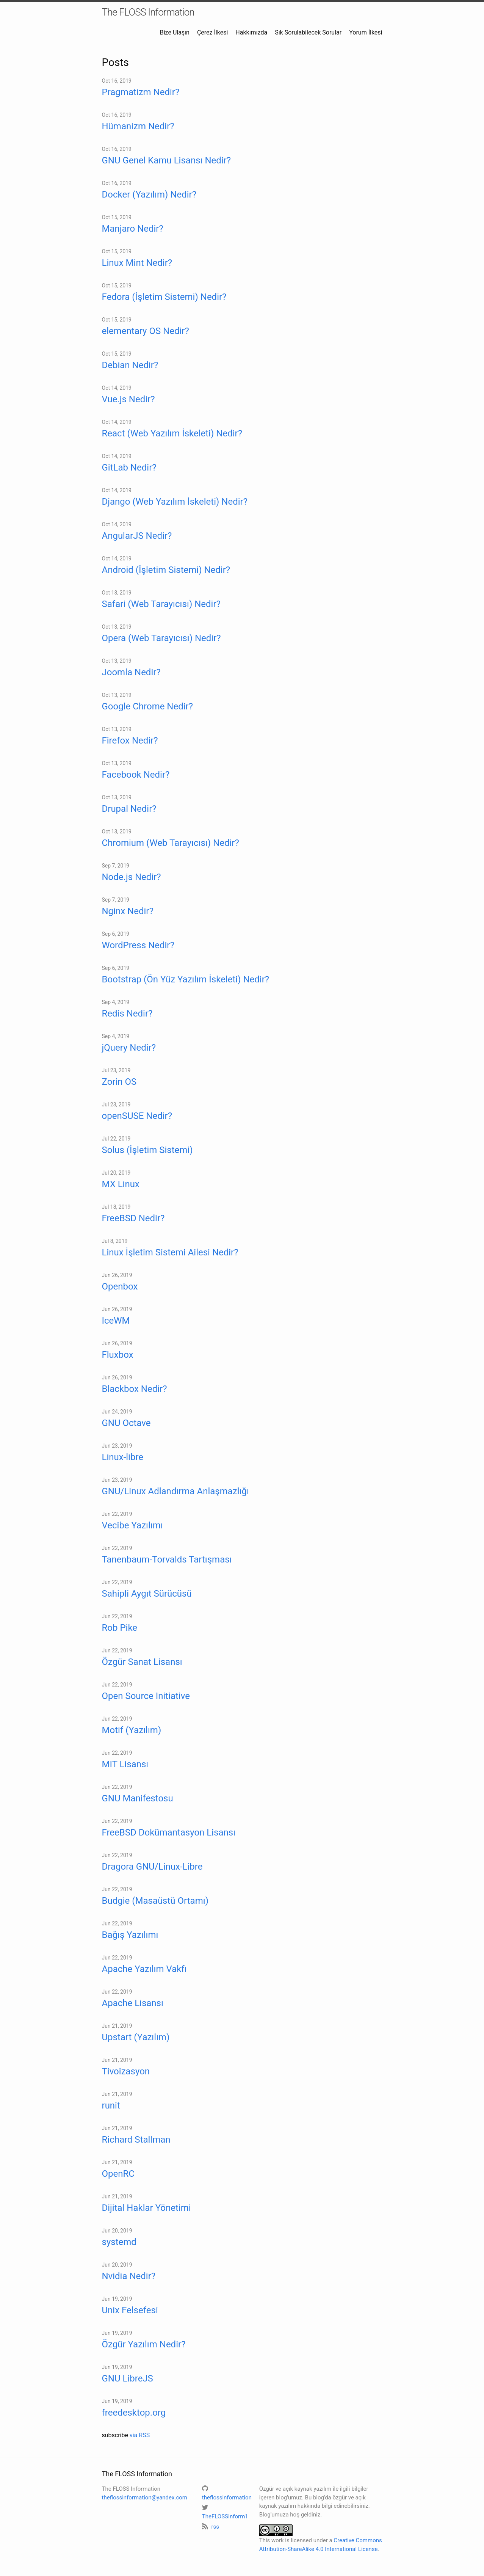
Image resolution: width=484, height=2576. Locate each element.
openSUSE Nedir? (137, 1116)
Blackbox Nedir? (134, 1389)
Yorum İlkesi (365, 32)
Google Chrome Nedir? (147, 706)
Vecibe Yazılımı (132, 1525)
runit (111, 2105)
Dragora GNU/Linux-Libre (152, 1866)
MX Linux (120, 1184)
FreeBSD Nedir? (133, 1218)
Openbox (120, 1286)
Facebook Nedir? (136, 774)
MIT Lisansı (125, 1764)
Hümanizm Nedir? (138, 126)
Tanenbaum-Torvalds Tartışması (167, 1559)
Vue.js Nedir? (128, 399)
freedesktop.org (134, 2412)
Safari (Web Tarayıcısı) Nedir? (161, 604)
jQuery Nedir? (129, 1047)
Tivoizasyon (126, 2071)
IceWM (116, 1320)
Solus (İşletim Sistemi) (147, 1150)
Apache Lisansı (132, 2003)
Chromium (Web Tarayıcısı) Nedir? (170, 843)
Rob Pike (120, 1627)
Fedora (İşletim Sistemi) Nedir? (164, 297)
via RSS (140, 2435)
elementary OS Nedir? (145, 331)
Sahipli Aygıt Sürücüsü (147, 1593)
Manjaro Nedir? (132, 228)
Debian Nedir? (130, 365)
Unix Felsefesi (130, 2310)
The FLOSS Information (148, 12)
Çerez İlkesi (212, 32)
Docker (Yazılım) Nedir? (149, 194)
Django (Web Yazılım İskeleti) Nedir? (175, 501)
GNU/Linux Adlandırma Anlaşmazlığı (175, 1491)
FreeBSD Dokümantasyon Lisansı (169, 1832)
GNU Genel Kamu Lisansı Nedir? (166, 160)
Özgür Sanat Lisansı (142, 1662)
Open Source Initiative (146, 1696)
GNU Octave (126, 1423)
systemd (119, 2242)
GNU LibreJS (127, 2378)
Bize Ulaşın (175, 32)
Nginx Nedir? (128, 911)
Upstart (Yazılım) (136, 2037)
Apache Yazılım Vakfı (144, 1969)
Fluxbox (117, 1354)
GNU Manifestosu (137, 1798)
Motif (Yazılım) (131, 1730)
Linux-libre (123, 1457)
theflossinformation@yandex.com (144, 2497)
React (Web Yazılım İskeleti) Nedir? (172, 433)
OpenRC (118, 2173)
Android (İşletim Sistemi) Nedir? (166, 570)
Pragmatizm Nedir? (141, 92)
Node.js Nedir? (131, 877)
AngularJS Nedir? (137, 535)
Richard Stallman (136, 2139)
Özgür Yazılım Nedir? (144, 2344)
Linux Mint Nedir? (137, 262)
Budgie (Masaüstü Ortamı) (155, 1900)
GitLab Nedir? (129, 467)
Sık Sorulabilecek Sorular (308, 32)
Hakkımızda (251, 32)
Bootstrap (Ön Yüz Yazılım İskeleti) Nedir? (185, 979)
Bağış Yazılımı (130, 1935)
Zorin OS (119, 1081)
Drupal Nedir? (129, 808)
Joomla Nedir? (131, 672)
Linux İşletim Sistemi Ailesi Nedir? (170, 1252)
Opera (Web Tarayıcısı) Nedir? (161, 638)
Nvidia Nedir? (129, 2276)
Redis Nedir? (127, 1013)
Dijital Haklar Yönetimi (146, 2208)
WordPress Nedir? (138, 945)
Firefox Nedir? (130, 740)
